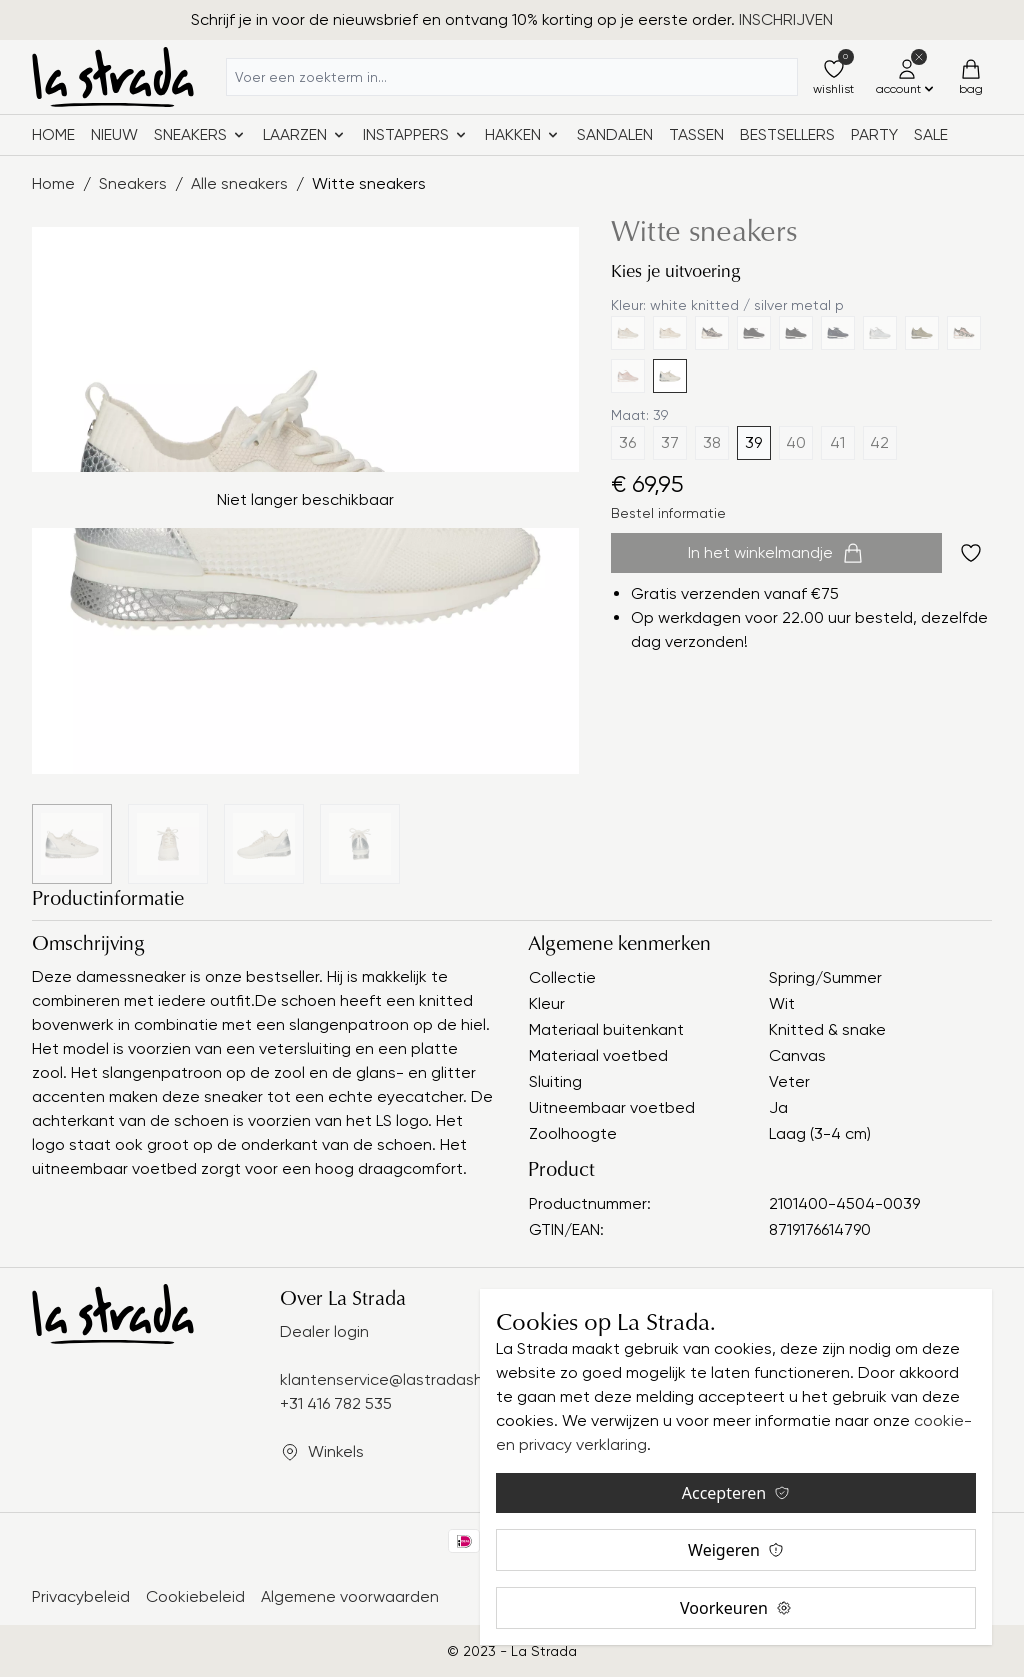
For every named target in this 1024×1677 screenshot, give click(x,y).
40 (796, 442)
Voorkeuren (736, 1608)
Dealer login (324, 1331)
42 (879, 442)
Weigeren (736, 1550)
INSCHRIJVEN (786, 19)
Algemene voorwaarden (350, 1596)
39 (753, 442)
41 (837, 442)
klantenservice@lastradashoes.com (413, 1379)
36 (627, 442)
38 (712, 442)
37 (670, 442)
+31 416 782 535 (336, 1403)
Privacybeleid (81, 1596)
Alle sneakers (239, 183)
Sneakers (133, 183)
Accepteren (736, 1493)
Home (53, 134)
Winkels (336, 1451)
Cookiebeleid (195, 1596)
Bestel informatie (668, 513)
